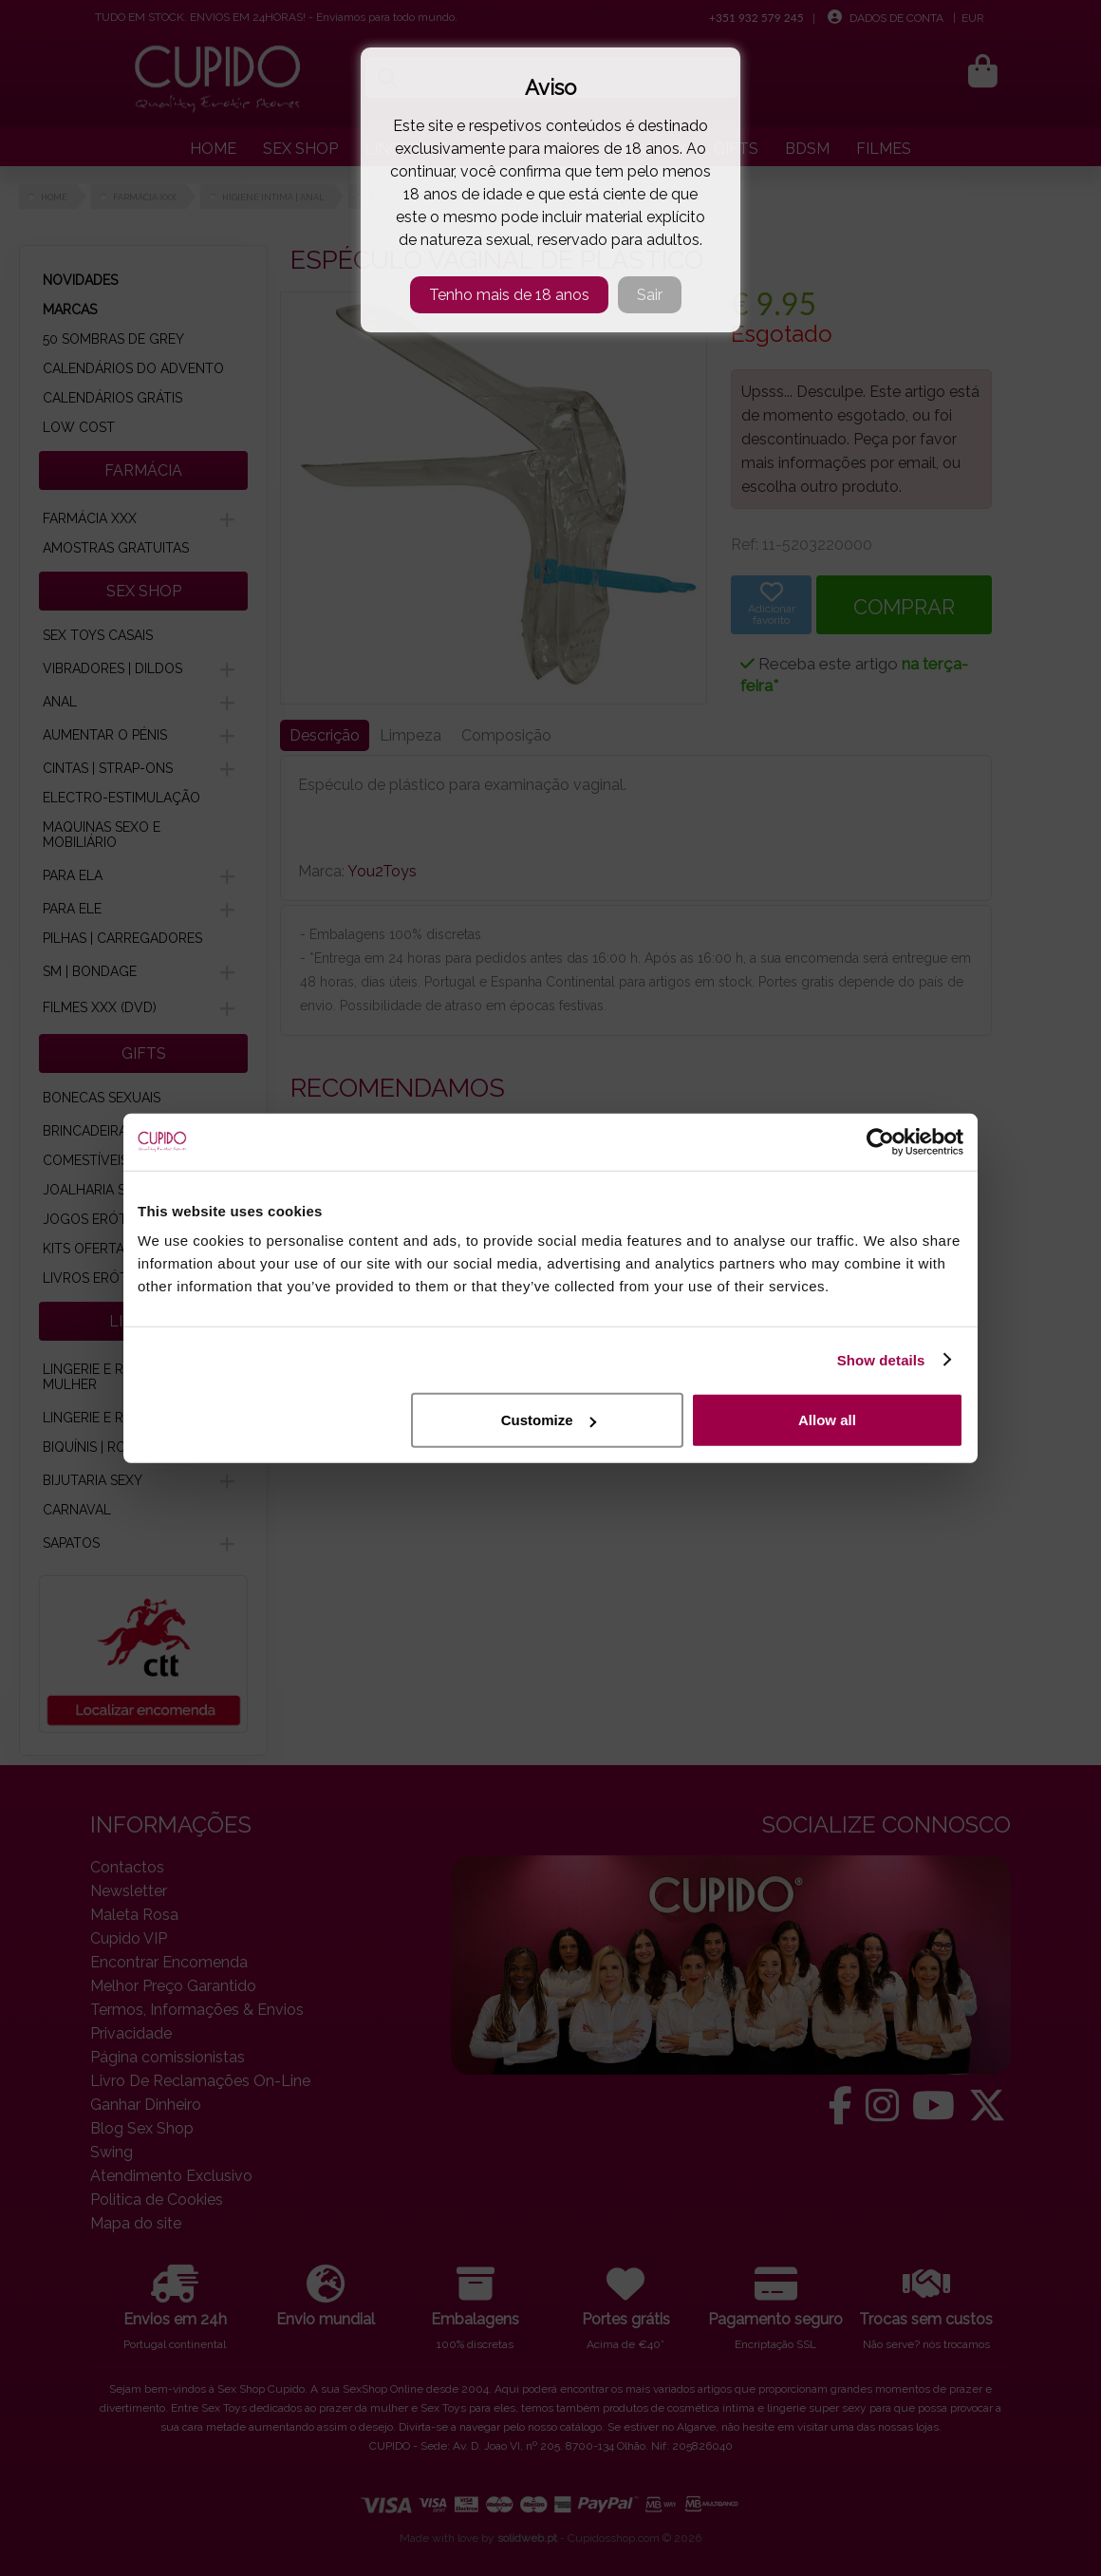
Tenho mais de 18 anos (509, 295)
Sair (649, 295)
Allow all (827, 1420)
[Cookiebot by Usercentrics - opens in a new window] (880, 1141)
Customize (548, 1420)
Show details (881, 1359)
